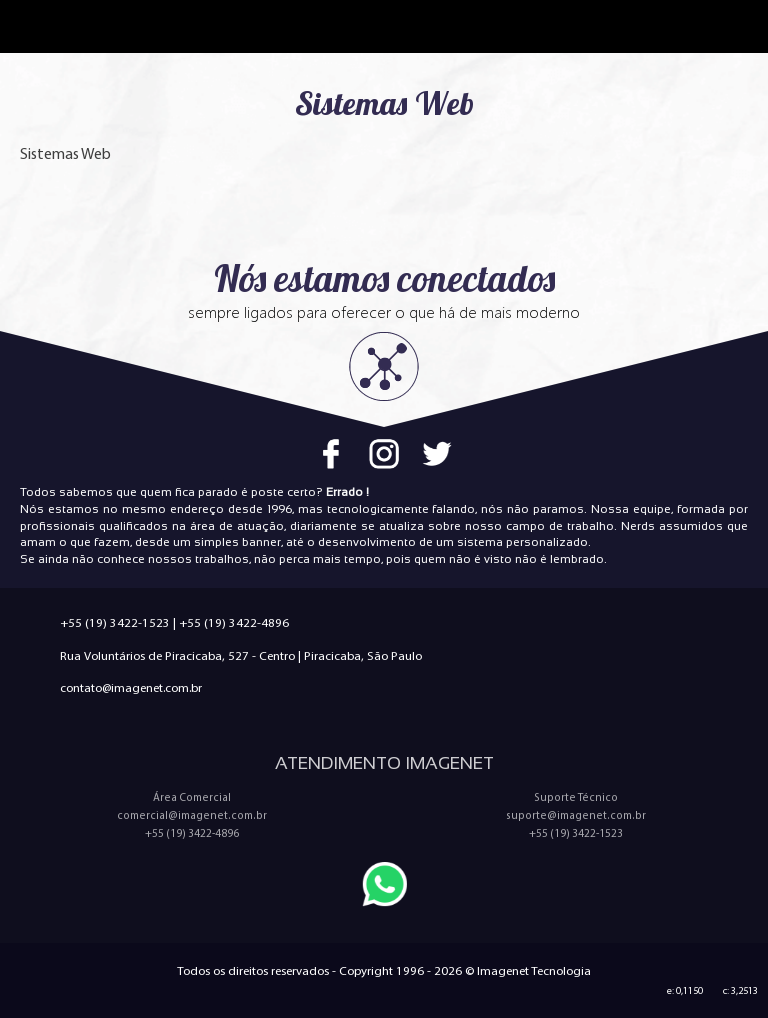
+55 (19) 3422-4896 (234, 622)
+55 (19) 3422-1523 (115, 622)
